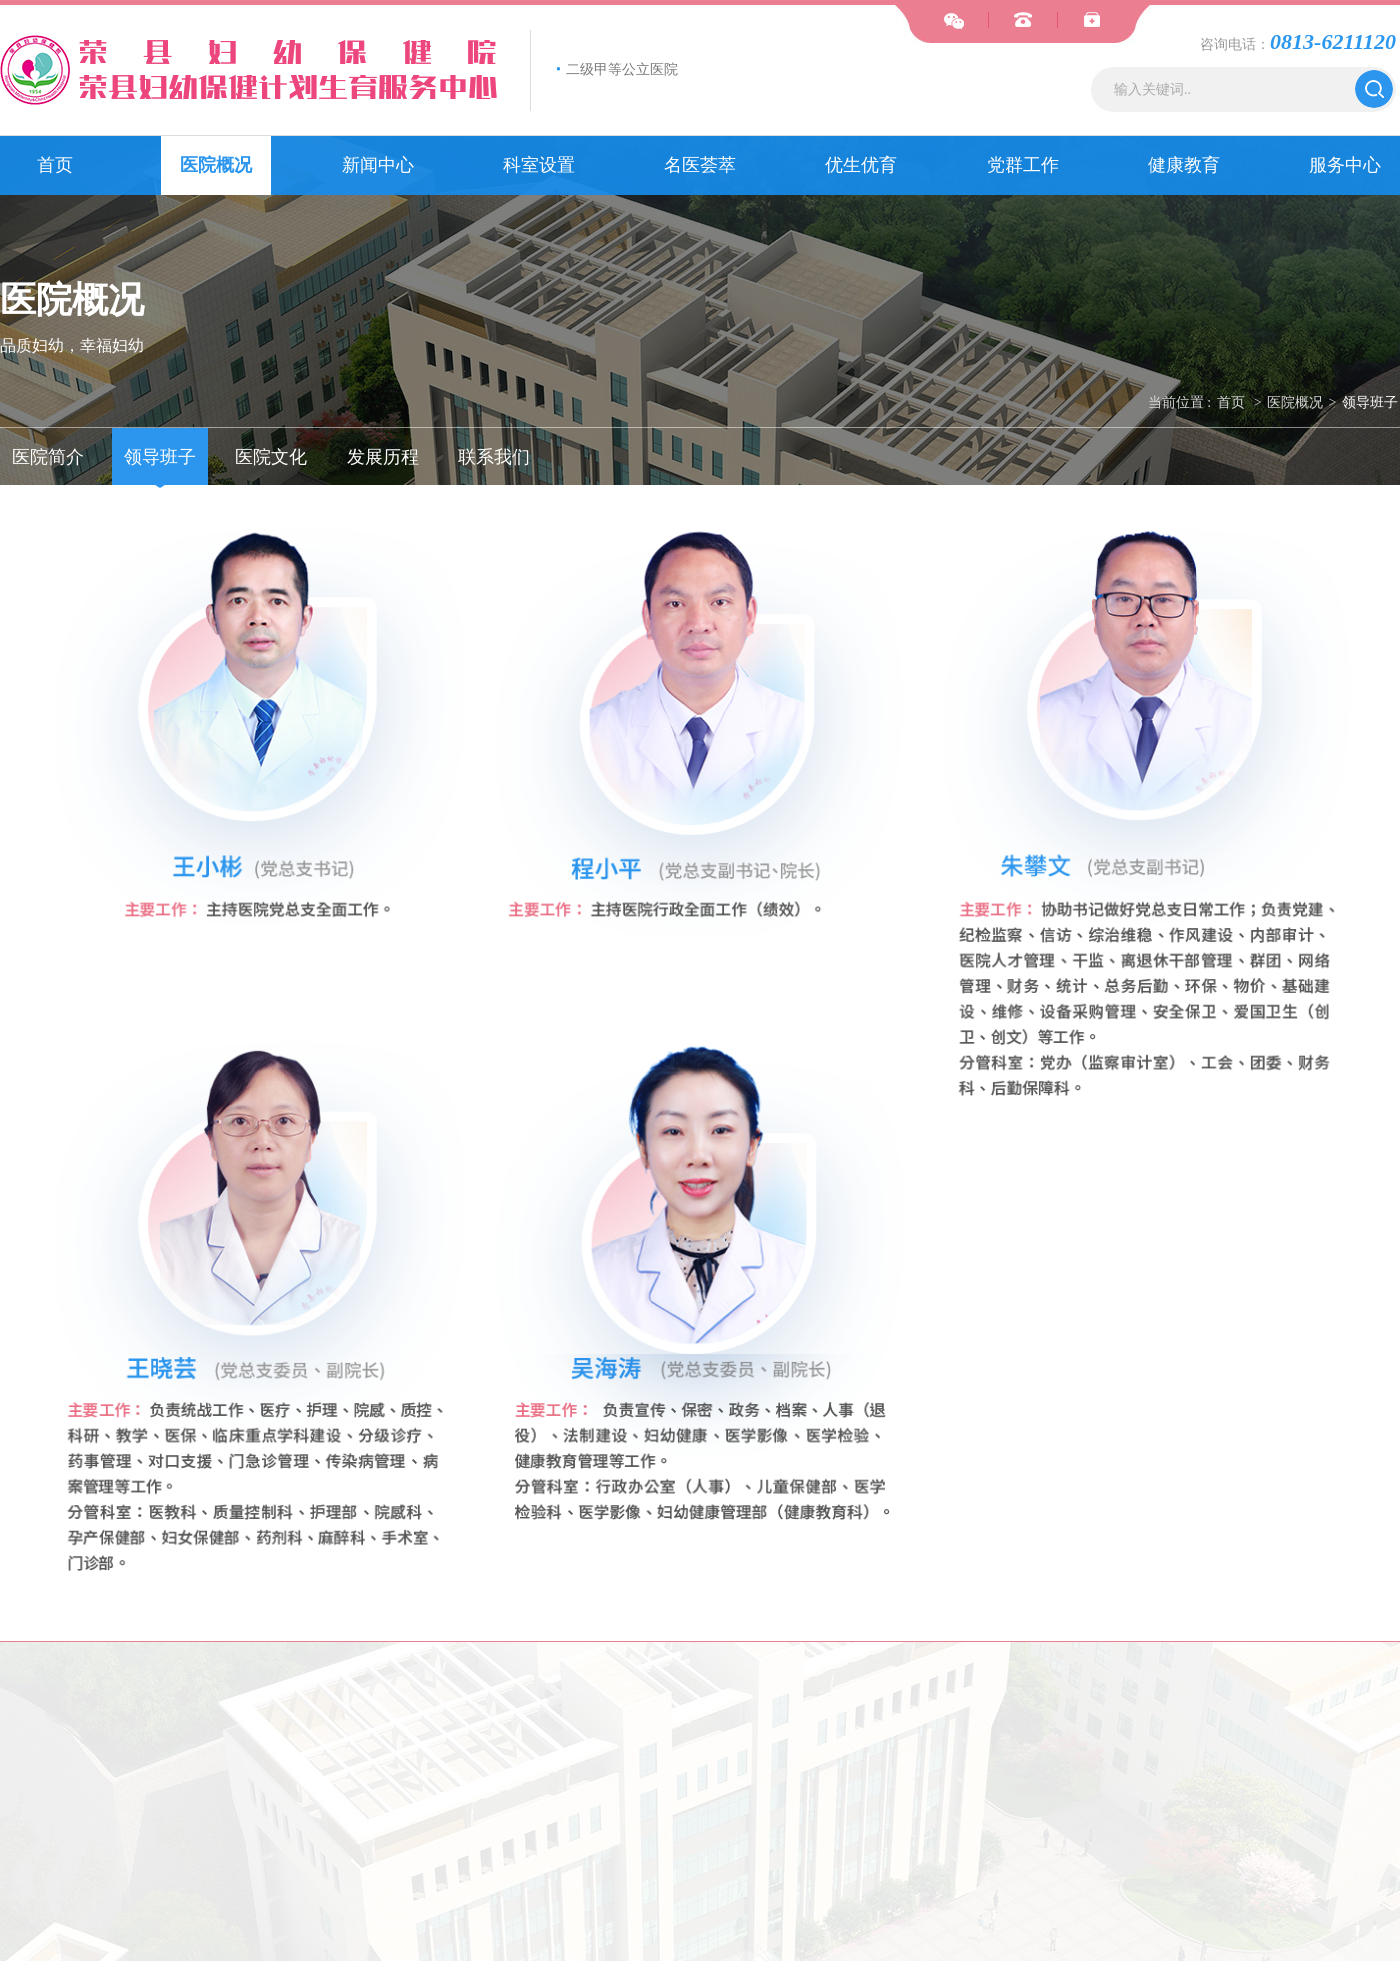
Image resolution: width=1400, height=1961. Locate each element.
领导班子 (1370, 402)
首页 (55, 165)
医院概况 (216, 165)
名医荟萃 (700, 165)
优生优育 (861, 165)
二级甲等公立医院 (617, 69)
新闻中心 (378, 165)
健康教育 (1184, 165)
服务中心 (1345, 165)
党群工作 (1023, 165)
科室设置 (539, 165)
